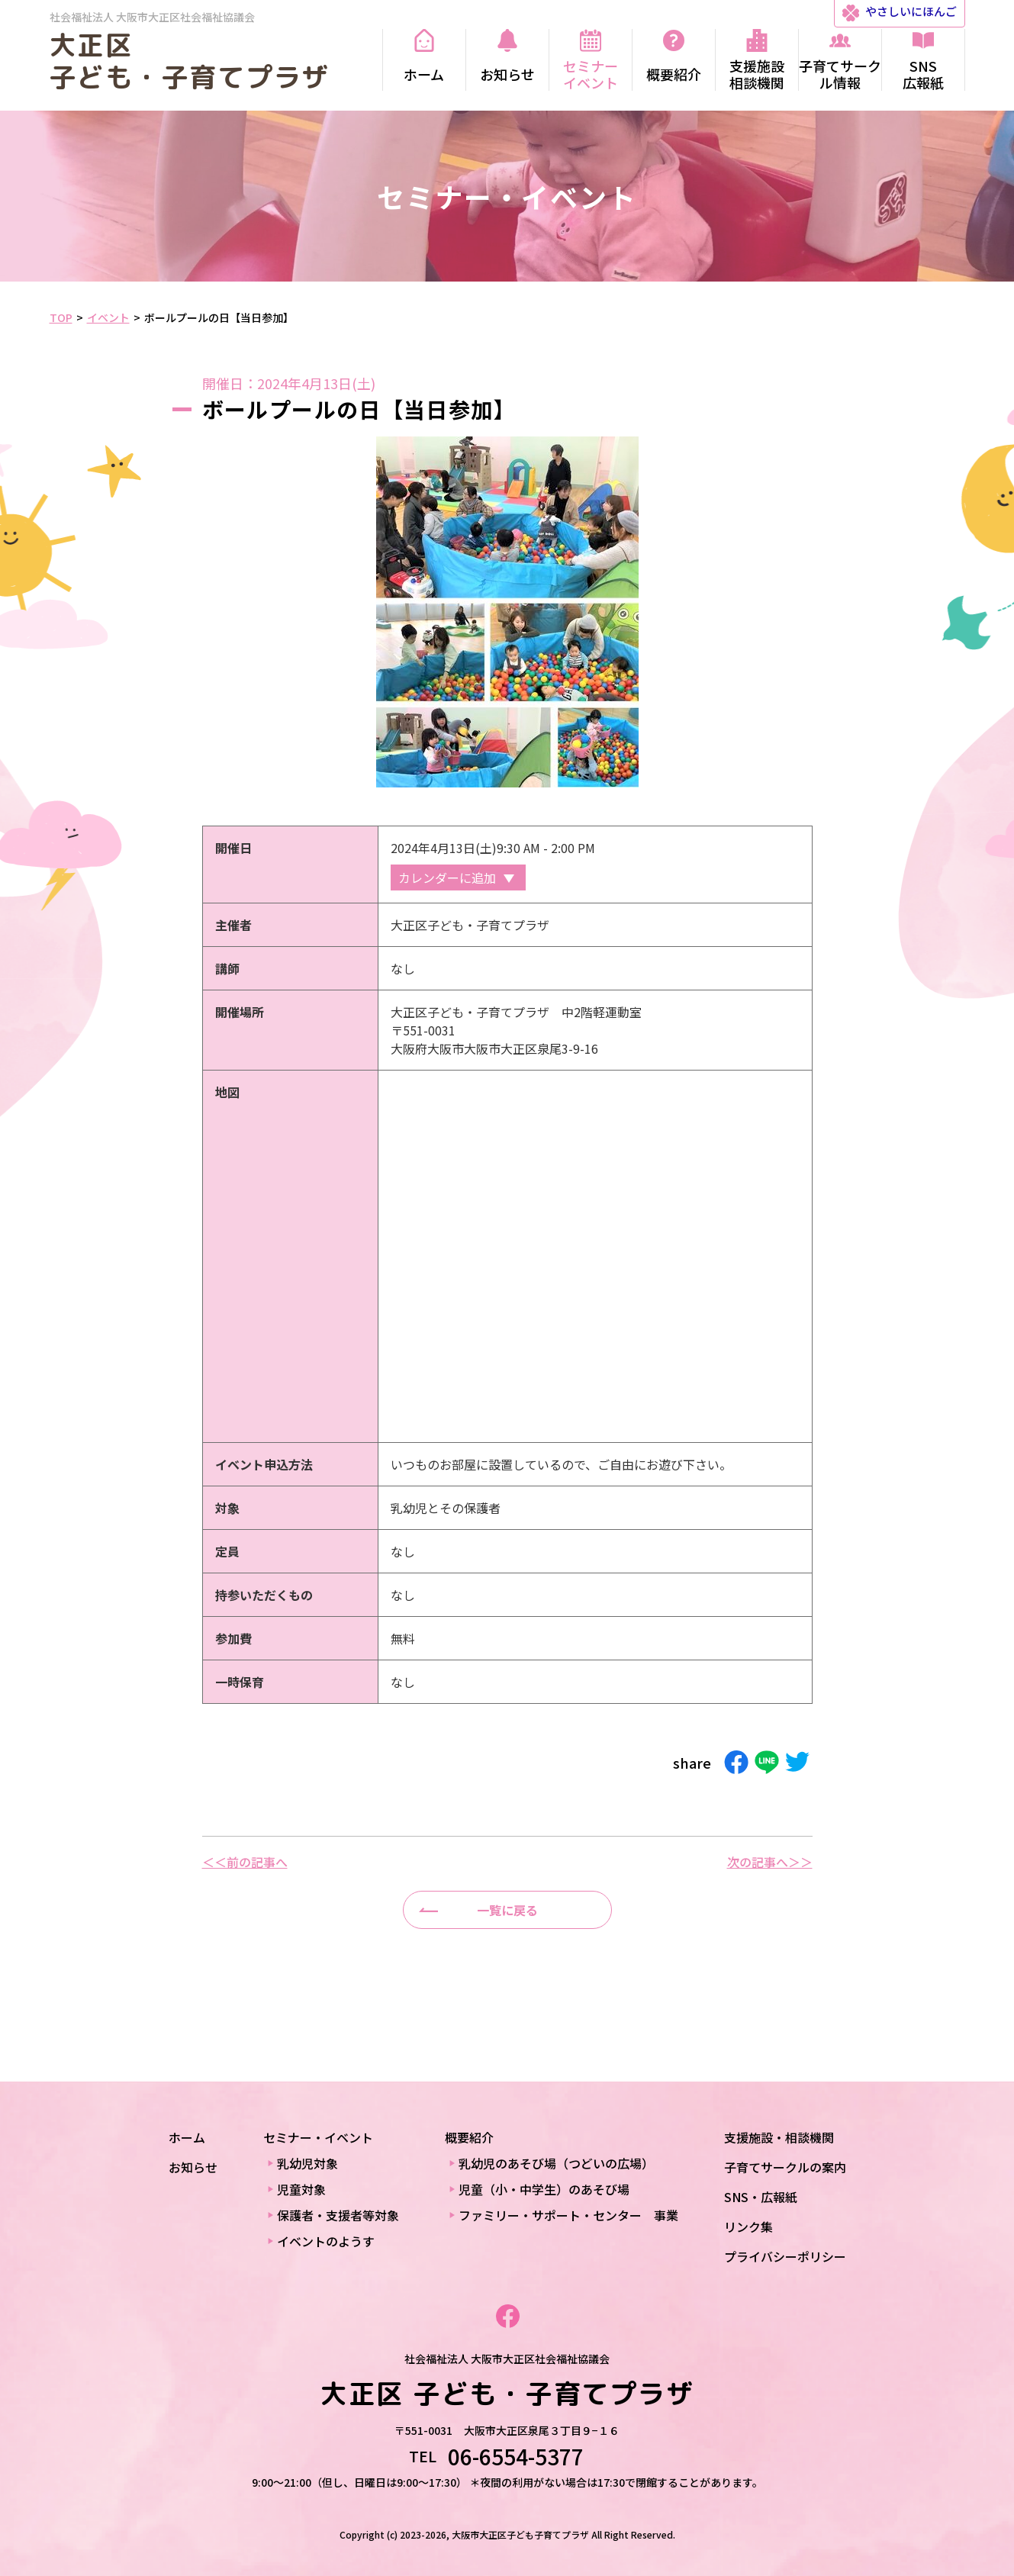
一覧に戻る (507, 1910)
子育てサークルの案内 (785, 2167)
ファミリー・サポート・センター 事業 (568, 2215)
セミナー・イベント (318, 2137)
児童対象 (301, 2189)
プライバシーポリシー (785, 2256)
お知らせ (193, 2167)
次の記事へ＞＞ (770, 1862)
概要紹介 (469, 2137)
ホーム (187, 2137)
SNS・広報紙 (760, 2197)
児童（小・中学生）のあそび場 (544, 2189)
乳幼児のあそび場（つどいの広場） (556, 2163)
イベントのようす (326, 2241)
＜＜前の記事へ (245, 1862)
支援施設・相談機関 (779, 2137)
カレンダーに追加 (447, 877)
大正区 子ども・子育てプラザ (190, 60)
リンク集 (748, 2226)
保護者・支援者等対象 (338, 2215)
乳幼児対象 (307, 2163)
